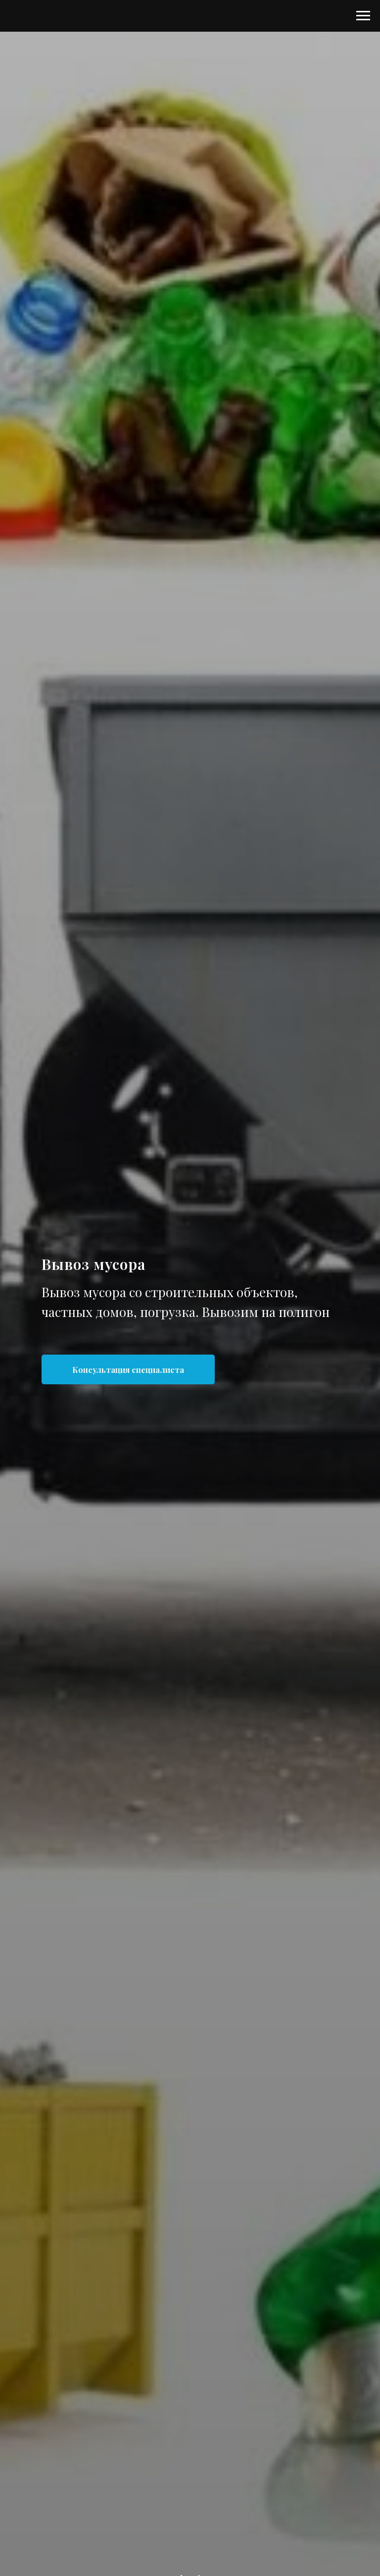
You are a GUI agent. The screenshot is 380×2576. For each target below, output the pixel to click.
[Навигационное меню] (363, 16)
